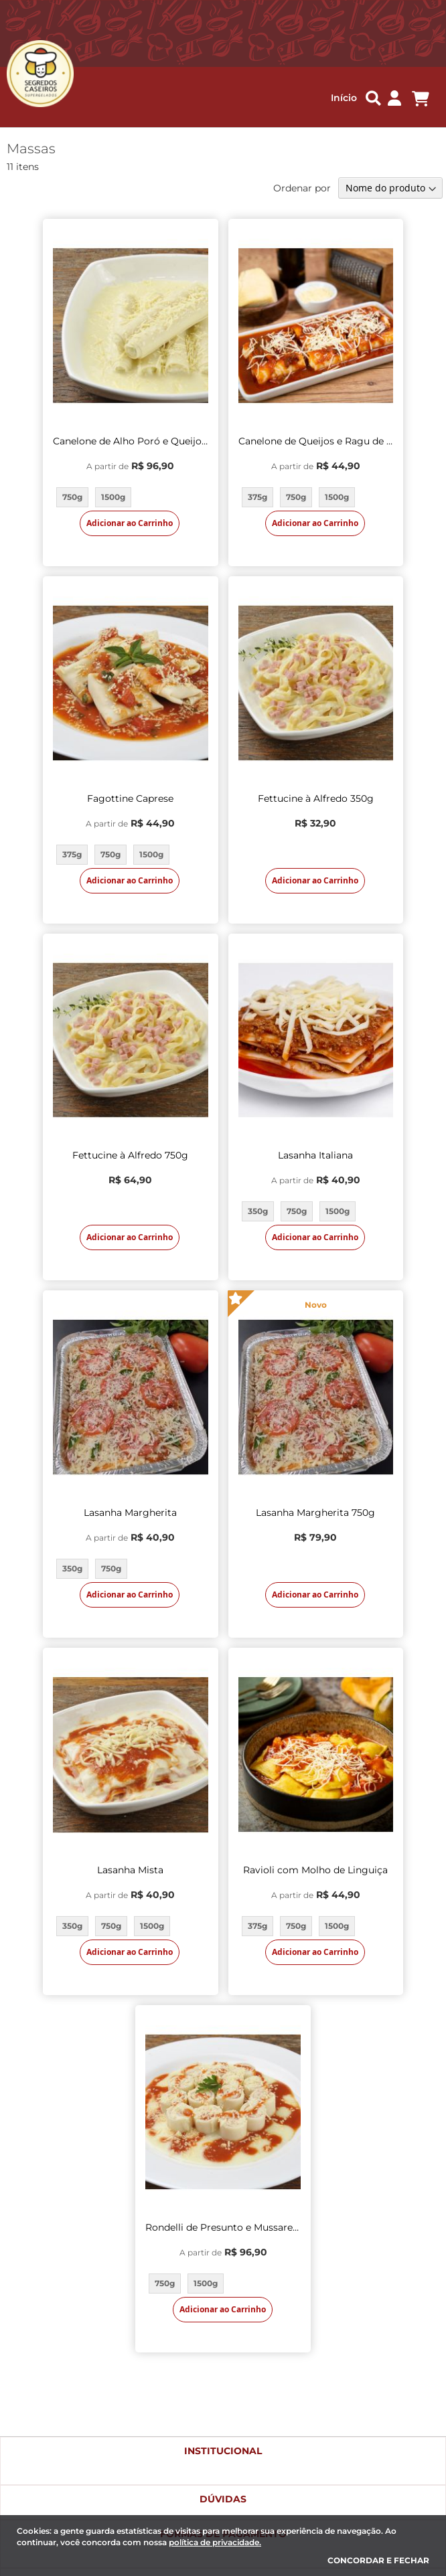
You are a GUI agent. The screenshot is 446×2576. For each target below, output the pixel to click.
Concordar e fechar (378, 2560)
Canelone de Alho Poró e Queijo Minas (130, 441)
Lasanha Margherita (130, 1513)
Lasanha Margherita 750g (315, 1513)
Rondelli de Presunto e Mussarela (222, 2227)
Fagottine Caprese (130, 798)
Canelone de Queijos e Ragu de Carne (315, 441)
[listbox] (130, 497)
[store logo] (33, 73)
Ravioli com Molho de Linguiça (315, 1870)
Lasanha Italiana (315, 1155)
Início (344, 98)
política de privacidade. (215, 2542)
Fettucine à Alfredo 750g (130, 1155)
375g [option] (257, 497)
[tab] (223, 2461)
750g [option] (72, 497)
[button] (394, 99)
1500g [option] (113, 497)
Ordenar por (302, 188)
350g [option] (258, 1211)
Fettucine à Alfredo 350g (316, 798)
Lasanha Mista (130, 1870)
